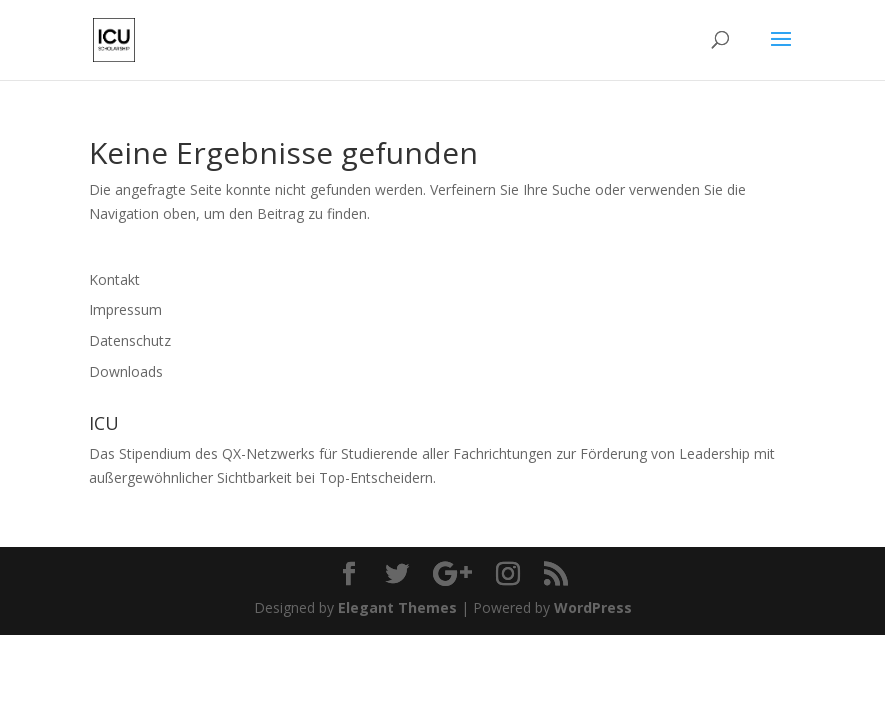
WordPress (593, 607)
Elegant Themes (397, 607)
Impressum (125, 309)
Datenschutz (130, 340)
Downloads (126, 371)
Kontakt (114, 279)
